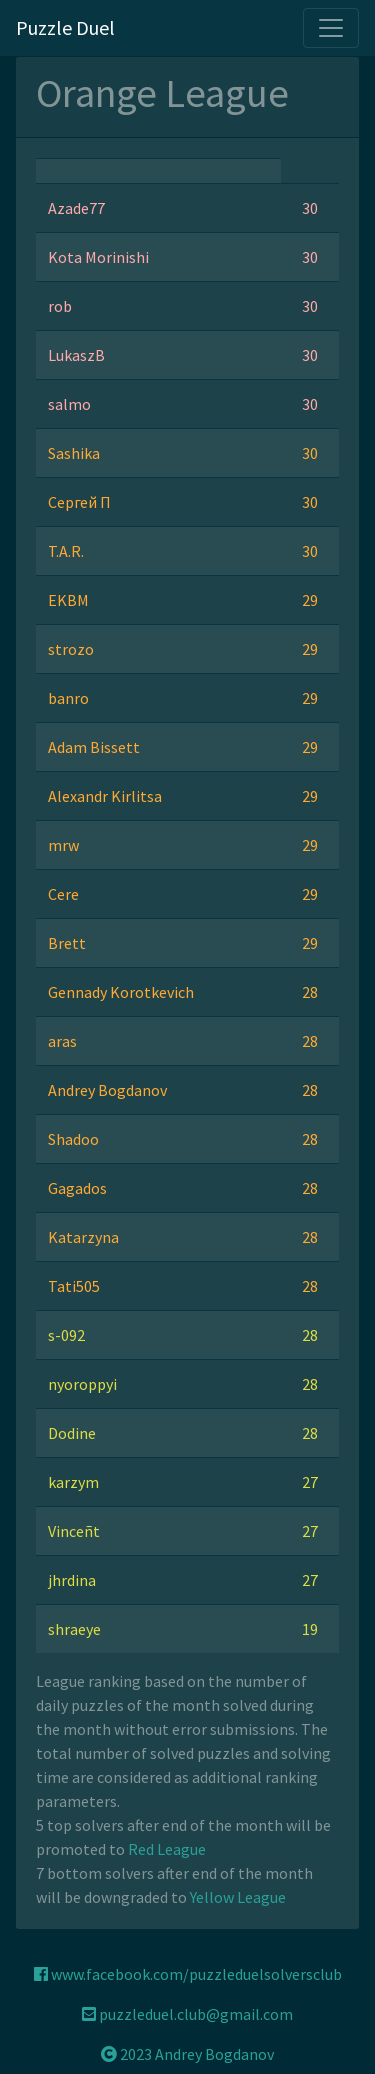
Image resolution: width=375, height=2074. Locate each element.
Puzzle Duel (65, 27)
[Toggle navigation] (331, 28)
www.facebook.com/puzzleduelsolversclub (188, 1974)
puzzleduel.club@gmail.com (187, 2014)
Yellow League (238, 1897)
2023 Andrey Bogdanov (187, 2054)
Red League (167, 1849)
